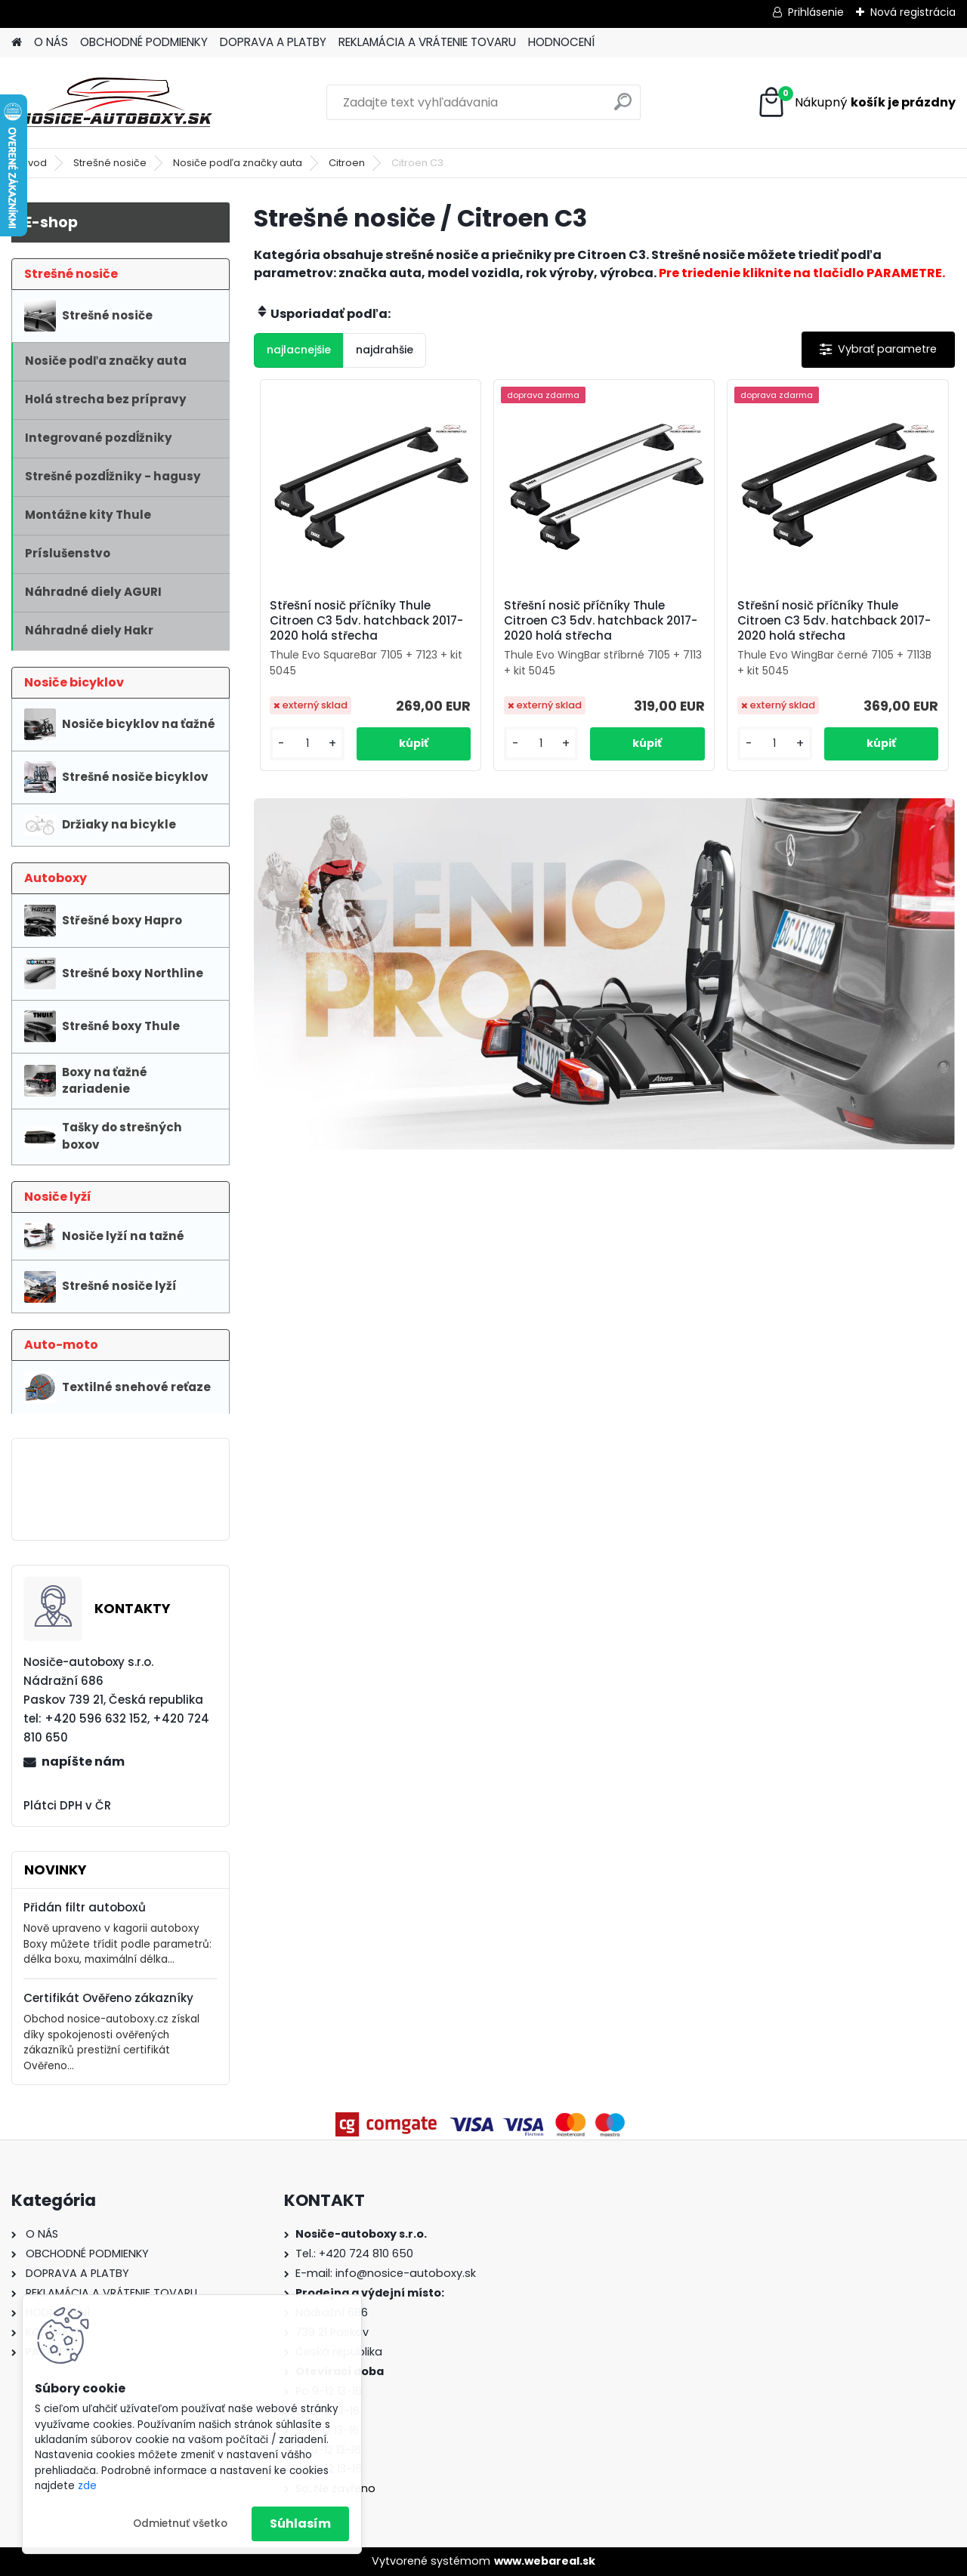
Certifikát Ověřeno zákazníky (108, 1998)
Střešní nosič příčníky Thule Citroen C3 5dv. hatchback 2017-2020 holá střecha (366, 620)
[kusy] (307, 743)
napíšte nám (83, 1761)
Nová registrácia (913, 12)
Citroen (347, 163)
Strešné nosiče (110, 163)
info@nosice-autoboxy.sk (405, 2273)
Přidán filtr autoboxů (84, 1907)
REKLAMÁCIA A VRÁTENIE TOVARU (427, 42)
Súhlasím (300, 2523)
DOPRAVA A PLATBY (273, 42)
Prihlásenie (816, 12)
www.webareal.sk (544, 2560)
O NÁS (51, 42)
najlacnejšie (299, 349)
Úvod (34, 163)
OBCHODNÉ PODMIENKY (144, 42)
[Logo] (115, 102)
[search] (623, 107)
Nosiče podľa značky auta (237, 163)
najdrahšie (384, 349)
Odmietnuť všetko (180, 2523)
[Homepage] (16, 42)
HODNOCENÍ (561, 42)
